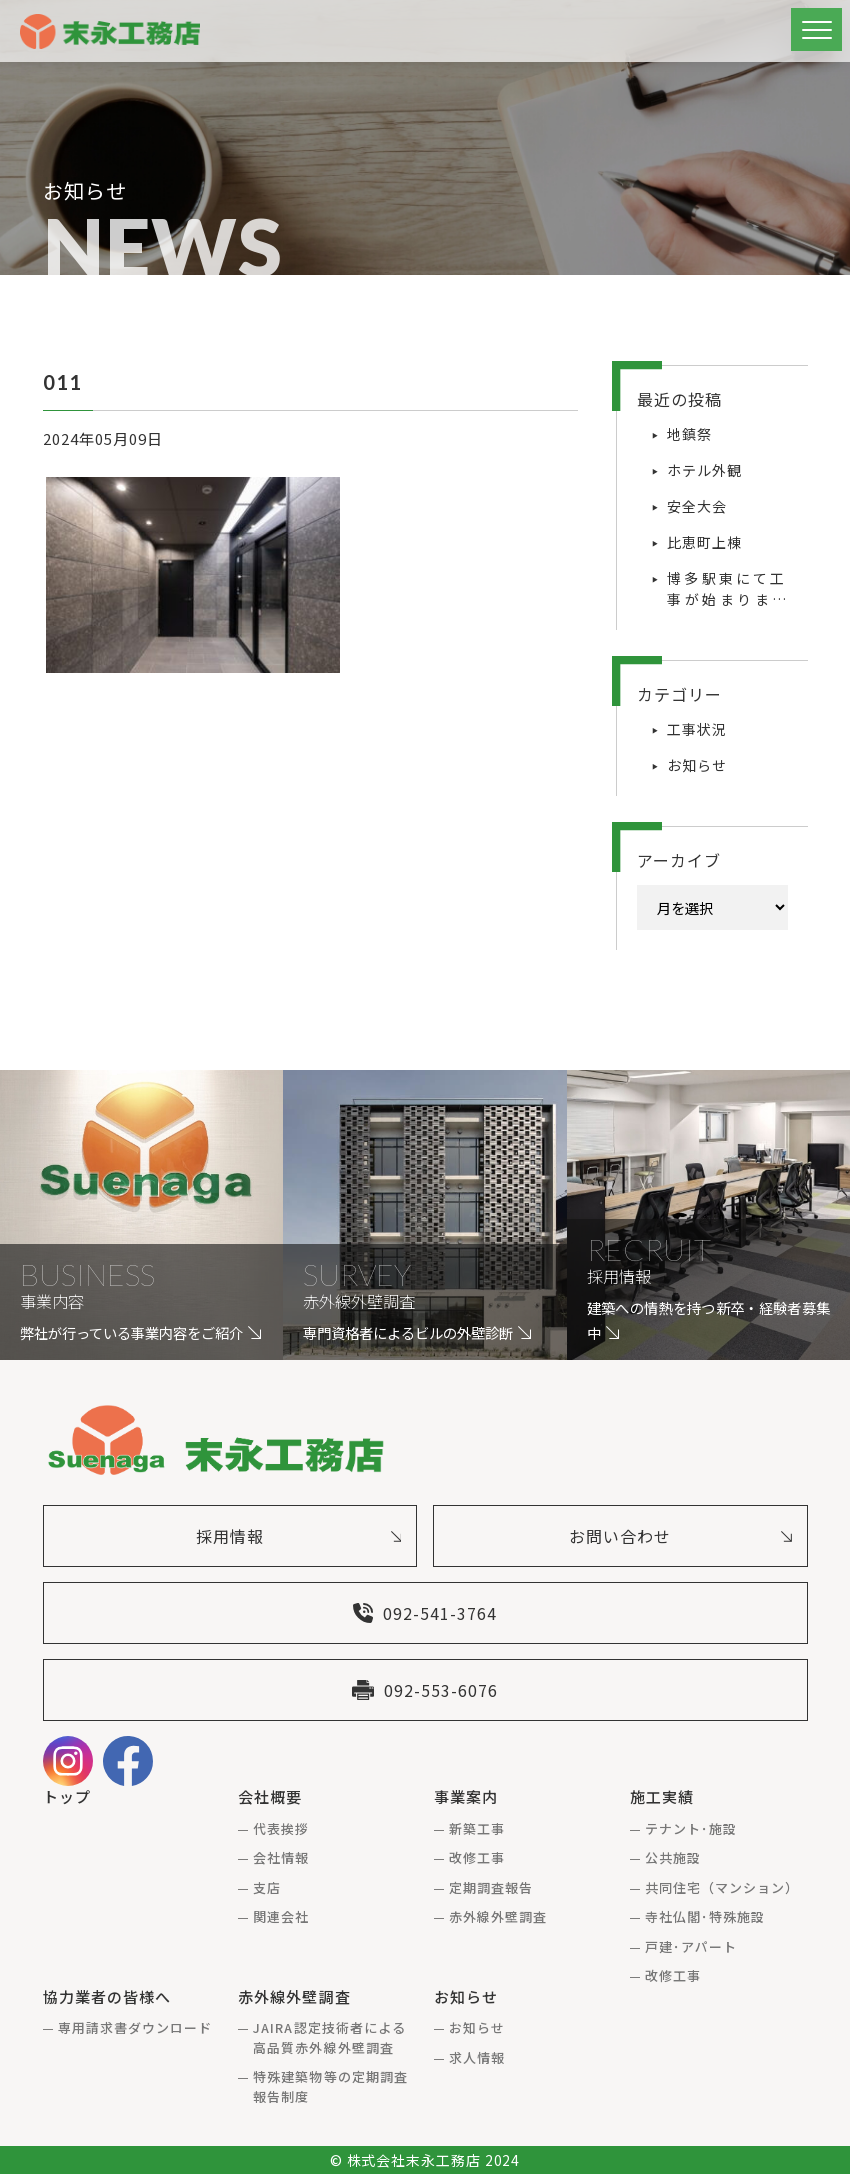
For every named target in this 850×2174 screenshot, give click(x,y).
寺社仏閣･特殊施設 (705, 1916)
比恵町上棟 (704, 542)
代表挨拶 (281, 1828)
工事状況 (697, 729)
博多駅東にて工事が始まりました (727, 589)
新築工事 (477, 1828)
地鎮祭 (689, 434)
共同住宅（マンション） (722, 1887)
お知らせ (697, 765)
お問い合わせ (680, 1536)
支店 (267, 1887)
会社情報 (281, 1857)
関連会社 (281, 1916)
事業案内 (466, 1796)
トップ (67, 1796)
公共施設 (673, 1857)
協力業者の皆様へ (107, 1996)
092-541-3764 (425, 1613)
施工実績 (662, 1796)
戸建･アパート (691, 1946)
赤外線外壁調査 (498, 1916)
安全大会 (697, 506)
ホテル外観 (704, 470)
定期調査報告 (491, 1887)
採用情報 (299, 1536)
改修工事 (477, 1857)
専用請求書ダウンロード (135, 2027)
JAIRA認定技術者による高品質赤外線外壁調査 (329, 2037)
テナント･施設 (691, 1828)
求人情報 (477, 2057)
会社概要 (270, 1796)
